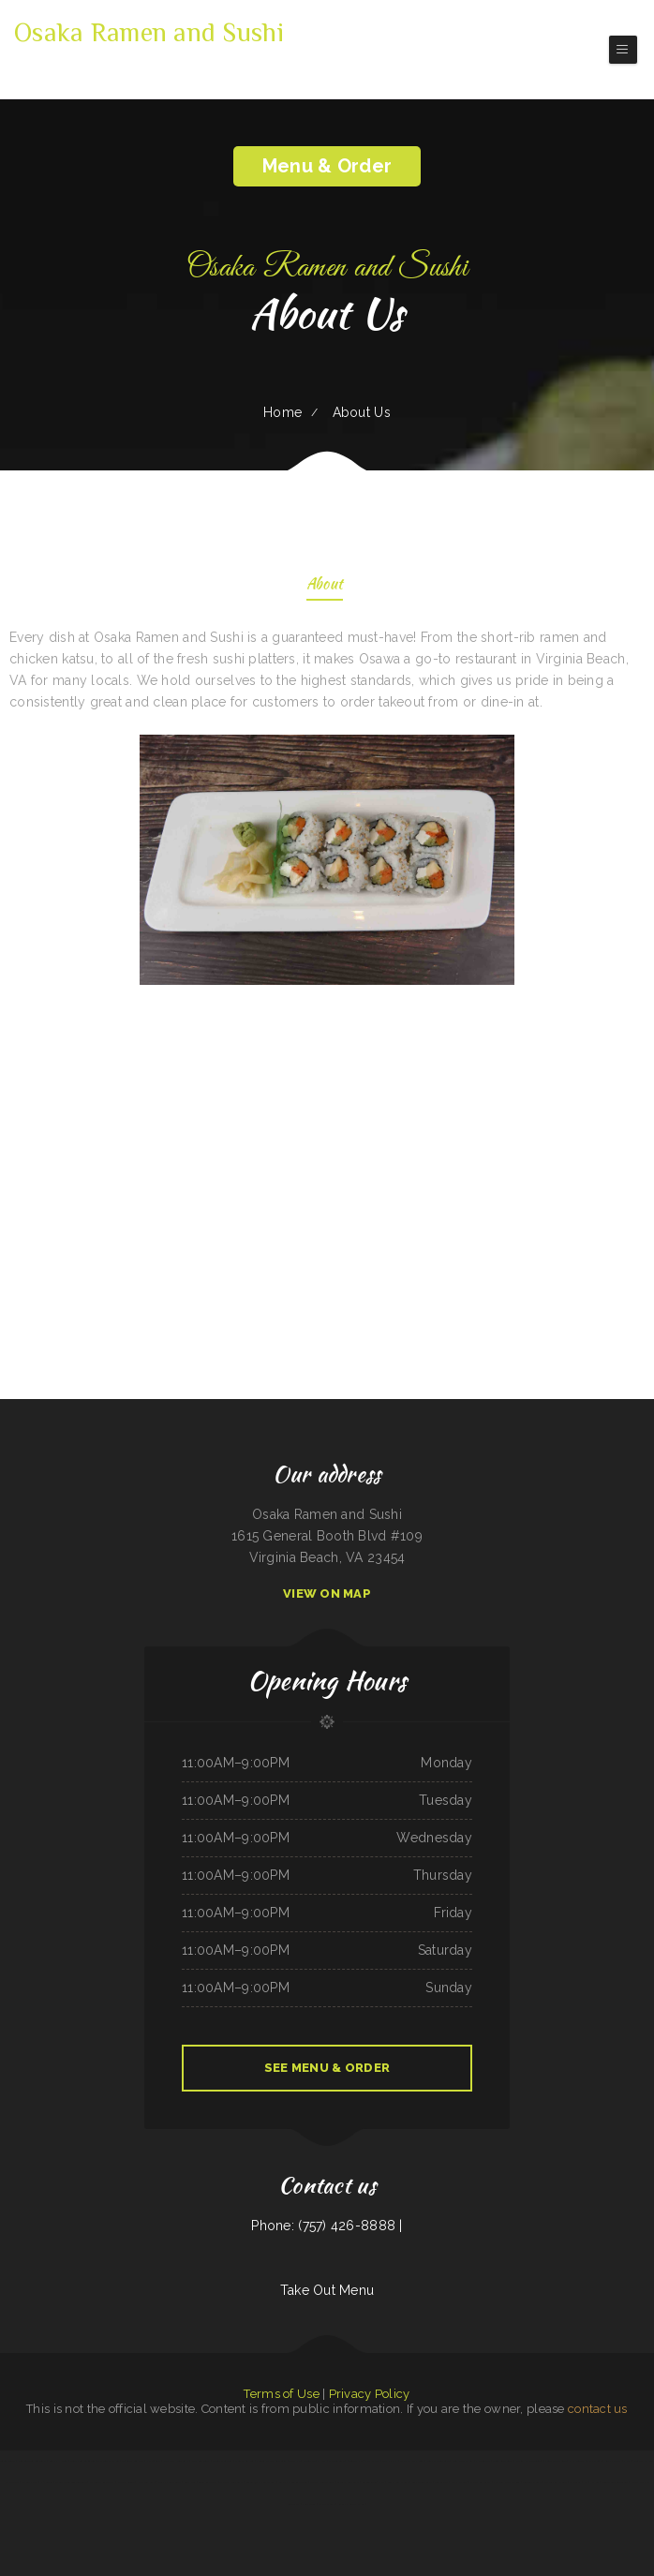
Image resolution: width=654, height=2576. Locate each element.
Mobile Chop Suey (222, 2461)
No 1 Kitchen (591, 2482)
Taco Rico (295, 2461)
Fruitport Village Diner (506, 2482)
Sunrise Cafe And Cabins (614, 2482)
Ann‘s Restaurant (207, 2482)
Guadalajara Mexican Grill (260, 2482)
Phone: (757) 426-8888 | (326, 2225)
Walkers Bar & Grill (555, 2482)
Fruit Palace (372, 2461)
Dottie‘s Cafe (336, 2461)
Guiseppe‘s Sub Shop (132, 2461)
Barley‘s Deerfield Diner (293, 2482)
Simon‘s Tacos (7, 2461)
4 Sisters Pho (355, 2461)
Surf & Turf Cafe (421, 2482)
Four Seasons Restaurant (32, 2461)
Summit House (58, 2461)
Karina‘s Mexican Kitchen (351, 2504)
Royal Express (613, 2461)
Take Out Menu (327, 2290)
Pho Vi (627, 2461)
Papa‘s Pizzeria (459, 2482)
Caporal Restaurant (348, 2482)
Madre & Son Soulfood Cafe (70, 2482)
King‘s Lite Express (462, 2461)
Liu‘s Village (441, 2482)
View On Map (327, 1593)
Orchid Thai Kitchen (107, 2461)
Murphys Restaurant (169, 2482)
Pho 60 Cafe (153, 2461)
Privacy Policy (369, 2394)
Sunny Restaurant (502, 2461)
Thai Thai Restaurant (231, 2482)
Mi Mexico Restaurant (102, 2482)
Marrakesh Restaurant (176, 2461)
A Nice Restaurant (480, 2482)
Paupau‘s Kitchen (642, 2461)
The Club (575, 2482)
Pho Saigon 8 (482, 2461)
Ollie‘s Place (29, 2482)
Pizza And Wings (200, 2461)
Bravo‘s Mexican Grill (322, 2482)
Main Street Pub (244, 2461)
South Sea (190, 2482)
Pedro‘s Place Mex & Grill (271, 2461)
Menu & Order (327, 166)
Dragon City (12, 2482)
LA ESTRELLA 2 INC (373, 2482)
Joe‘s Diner (309, 2504)
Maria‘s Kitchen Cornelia (529, 2461)
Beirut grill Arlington (82, 2461)
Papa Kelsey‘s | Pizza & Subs (586, 2461)
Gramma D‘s (389, 2461)
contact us (598, 2409)
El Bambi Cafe (326, 2504)
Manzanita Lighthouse (412, 2461)
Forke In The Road (555, 2461)
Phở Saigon (46, 2482)
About (324, 585)
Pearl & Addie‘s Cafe (438, 2461)
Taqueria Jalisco (532, 2482)
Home (282, 412)
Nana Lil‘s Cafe (146, 2482)
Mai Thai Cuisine (126, 2482)
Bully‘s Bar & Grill (398, 2482)
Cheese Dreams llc (315, 2461)
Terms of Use (281, 2394)
